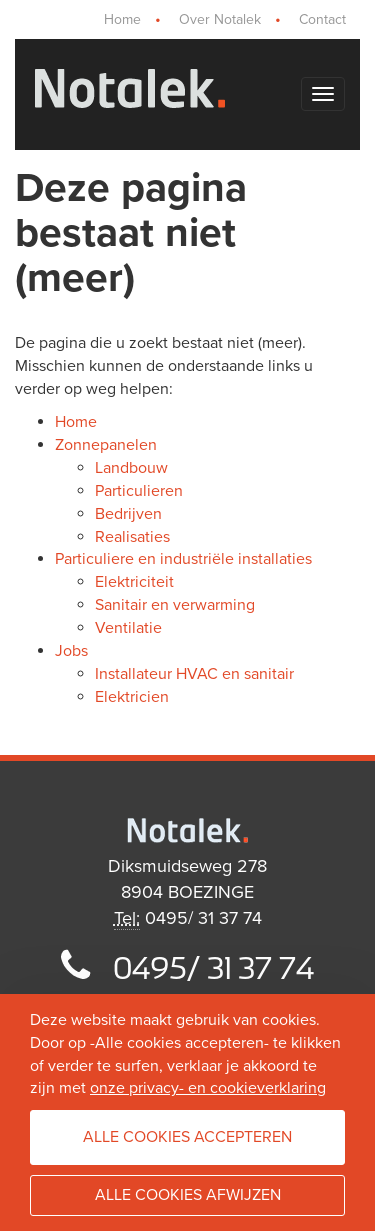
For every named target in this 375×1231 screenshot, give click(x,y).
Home (122, 19)
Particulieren (139, 491)
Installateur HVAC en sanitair (194, 674)
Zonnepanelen (106, 445)
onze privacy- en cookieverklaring (208, 1088)
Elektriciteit (134, 582)
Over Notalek (220, 19)
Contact (322, 19)
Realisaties (132, 537)
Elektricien (132, 697)
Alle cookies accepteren (187, 1137)
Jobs (71, 651)
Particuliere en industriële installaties (183, 559)
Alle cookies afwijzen (188, 1195)
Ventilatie (128, 628)
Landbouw (131, 468)
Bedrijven (128, 514)
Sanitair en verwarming (175, 605)
